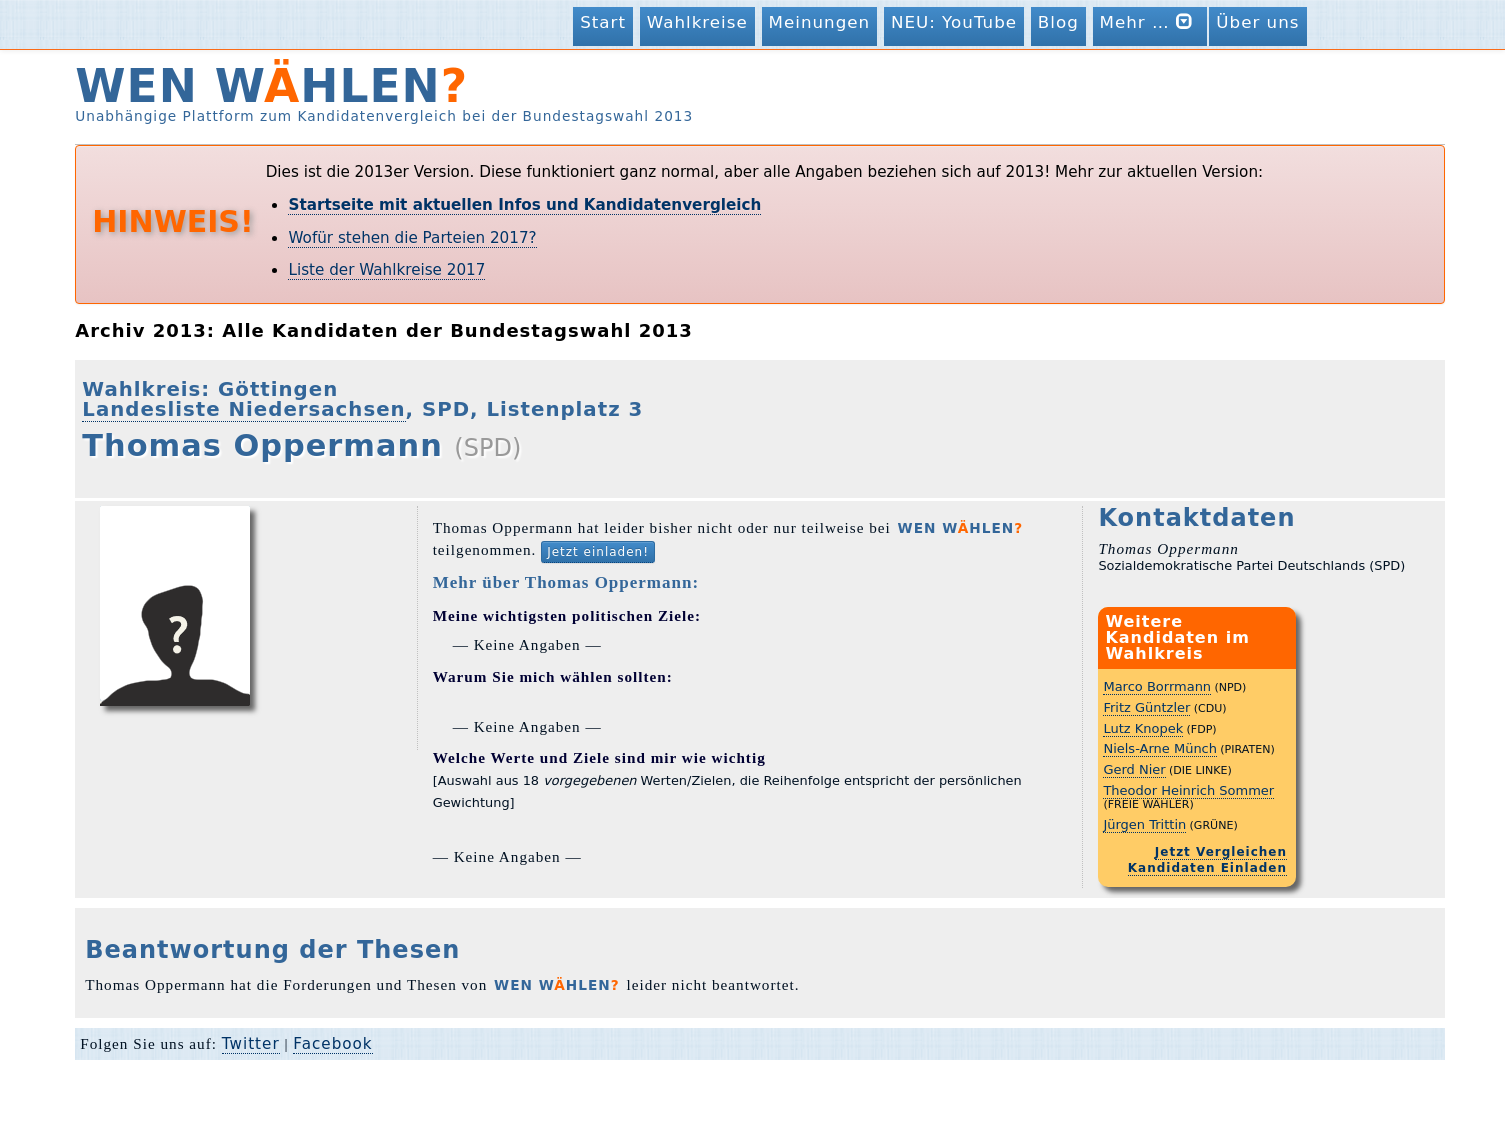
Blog (1058, 22)
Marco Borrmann (1157, 686)
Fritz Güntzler (1146, 707)
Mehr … (1150, 21)
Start (603, 22)
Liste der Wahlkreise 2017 (386, 270)
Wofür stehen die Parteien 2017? (412, 238)
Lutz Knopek (1143, 728)
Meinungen (820, 22)
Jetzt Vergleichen (1221, 852)
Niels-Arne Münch (1160, 748)
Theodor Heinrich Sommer (1188, 790)
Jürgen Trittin (1144, 824)
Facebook (332, 1044)
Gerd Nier (1134, 769)
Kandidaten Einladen (1207, 868)
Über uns (1257, 22)
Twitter (251, 1044)
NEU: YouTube (954, 22)
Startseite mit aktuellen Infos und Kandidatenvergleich (524, 205)
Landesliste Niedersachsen (243, 409)
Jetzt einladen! (598, 552)
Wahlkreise (697, 22)
